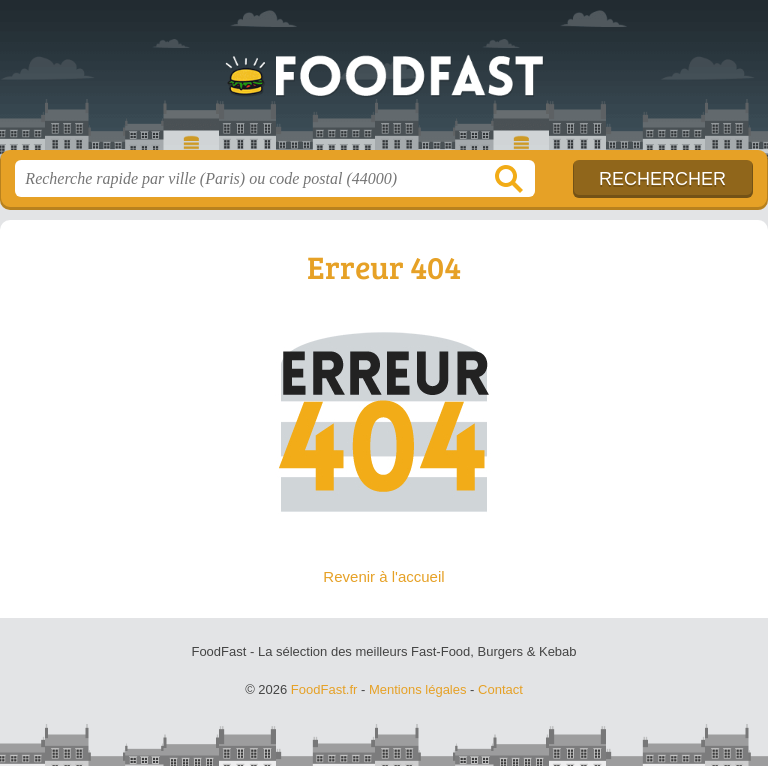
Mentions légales (418, 689)
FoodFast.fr (384, 82)
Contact (500, 689)
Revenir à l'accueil (383, 576)
